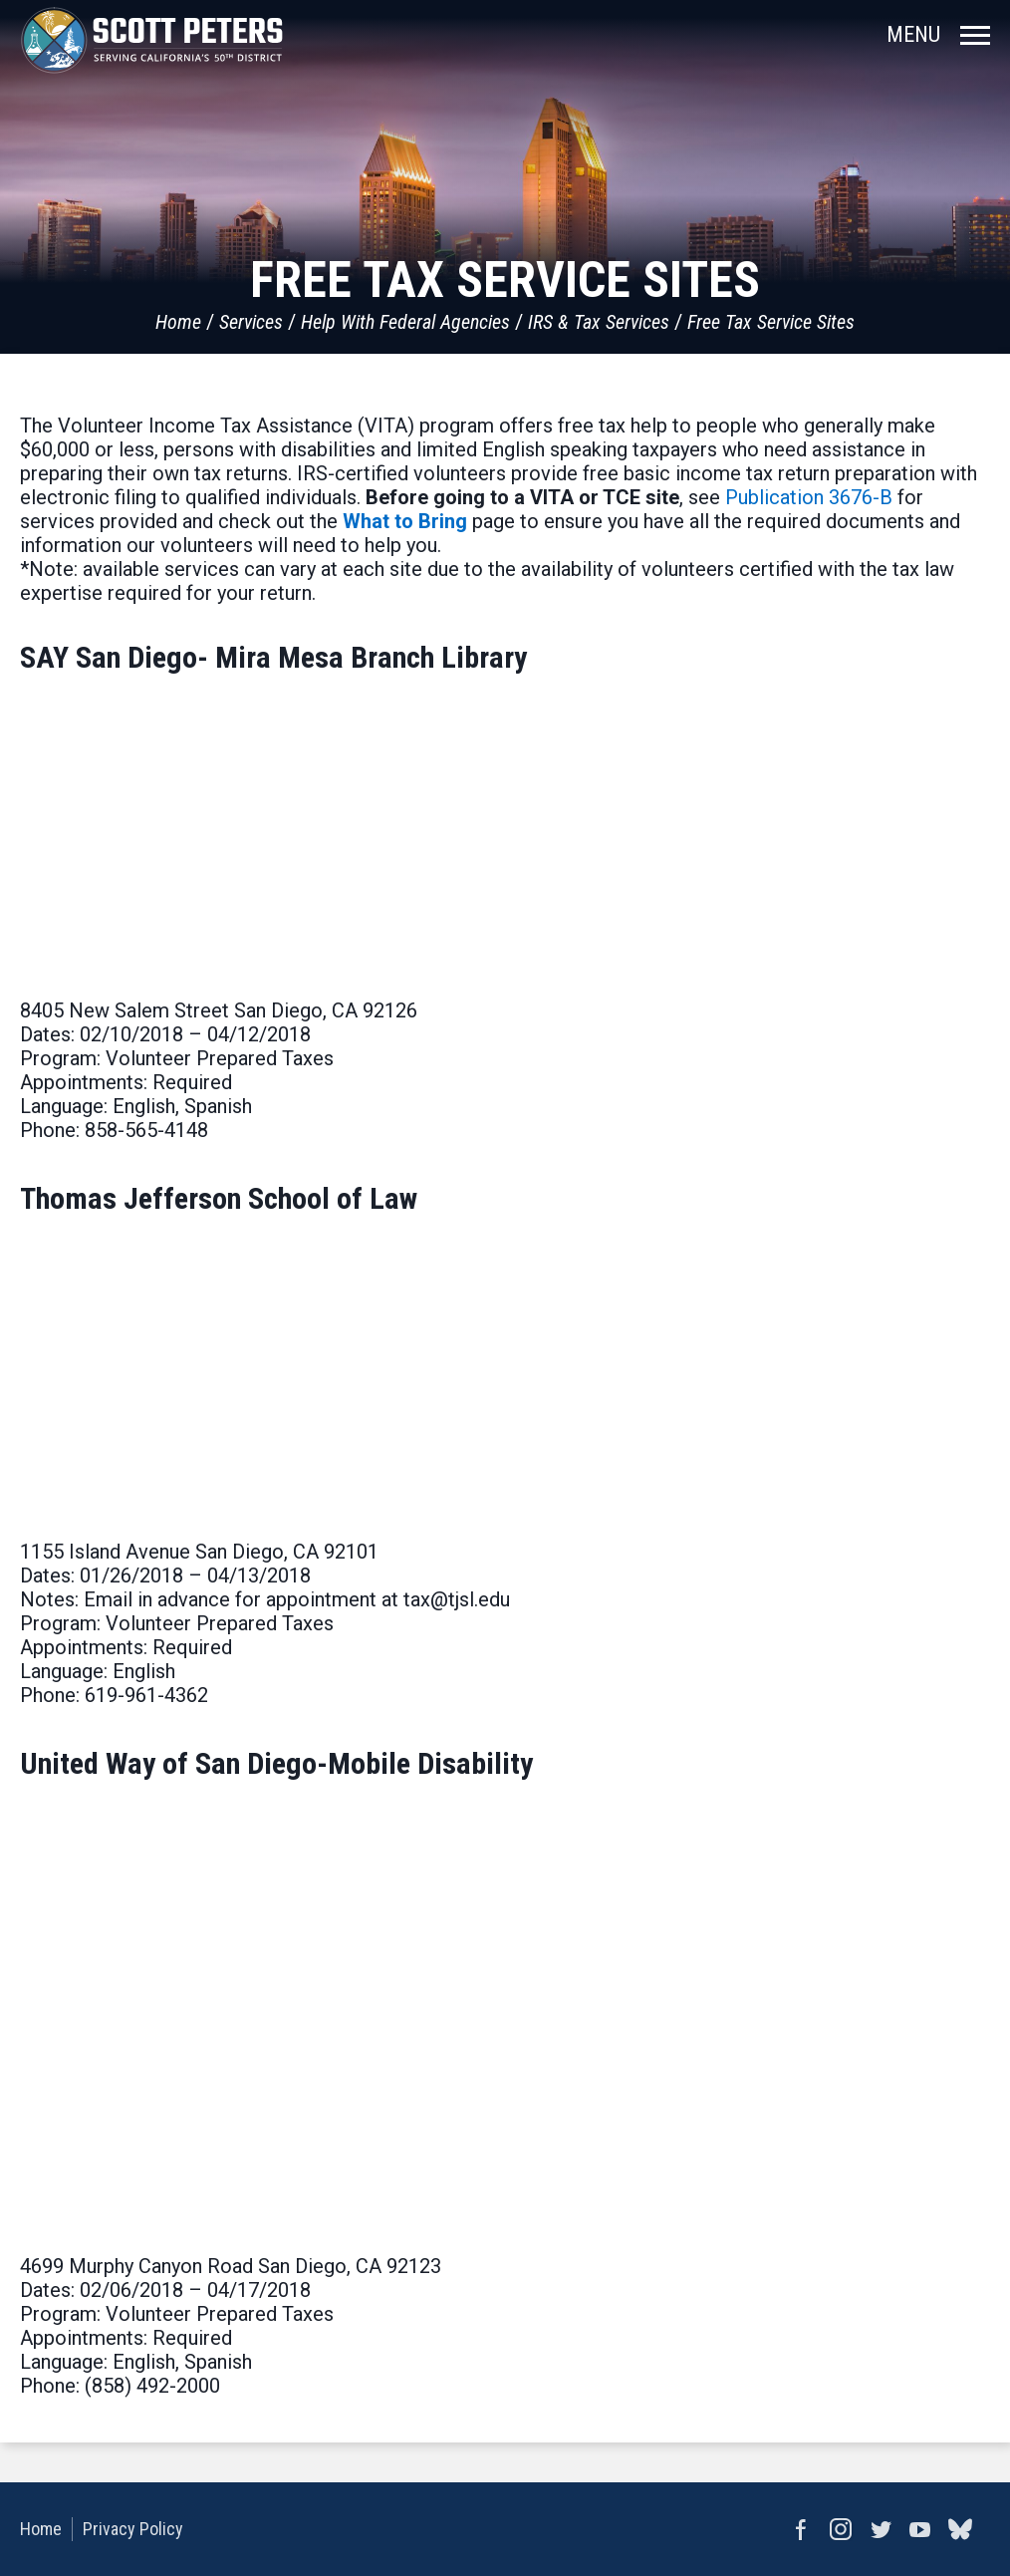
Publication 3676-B (808, 497)
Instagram (841, 2529)
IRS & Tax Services (598, 322)
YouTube (920, 2529)
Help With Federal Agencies (405, 322)
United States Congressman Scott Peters (152, 40)
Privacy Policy (133, 2528)
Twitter (880, 2529)
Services (251, 322)
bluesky (960, 2529)
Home (178, 322)
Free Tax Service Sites (771, 322)
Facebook (801, 2529)
